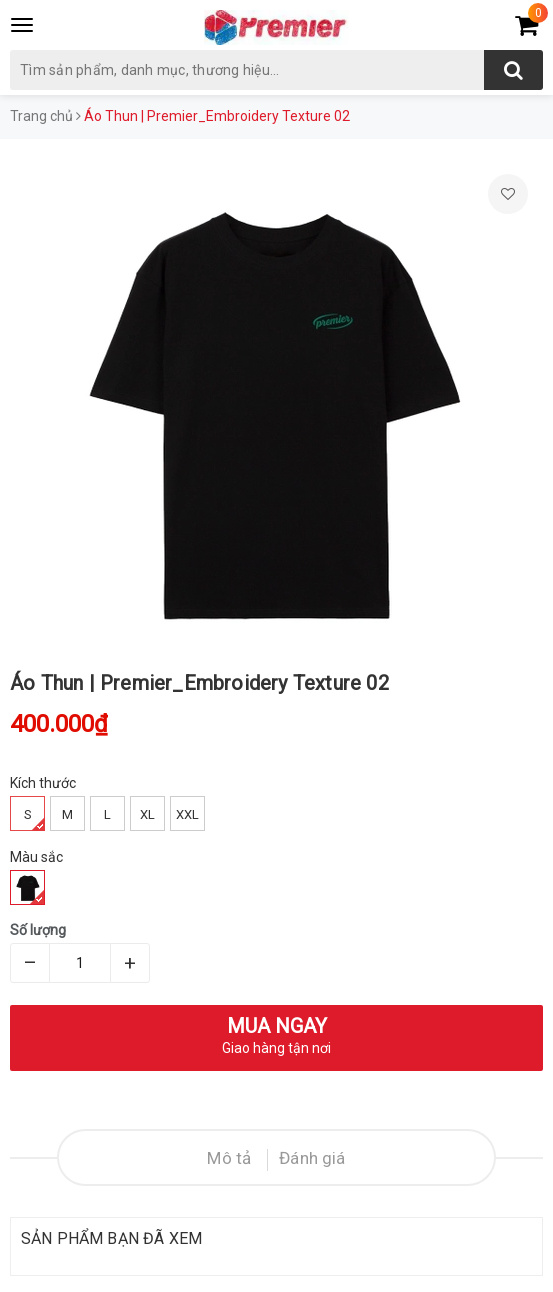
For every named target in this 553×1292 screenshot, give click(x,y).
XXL (187, 814)
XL (147, 814)
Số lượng (38, 930)
